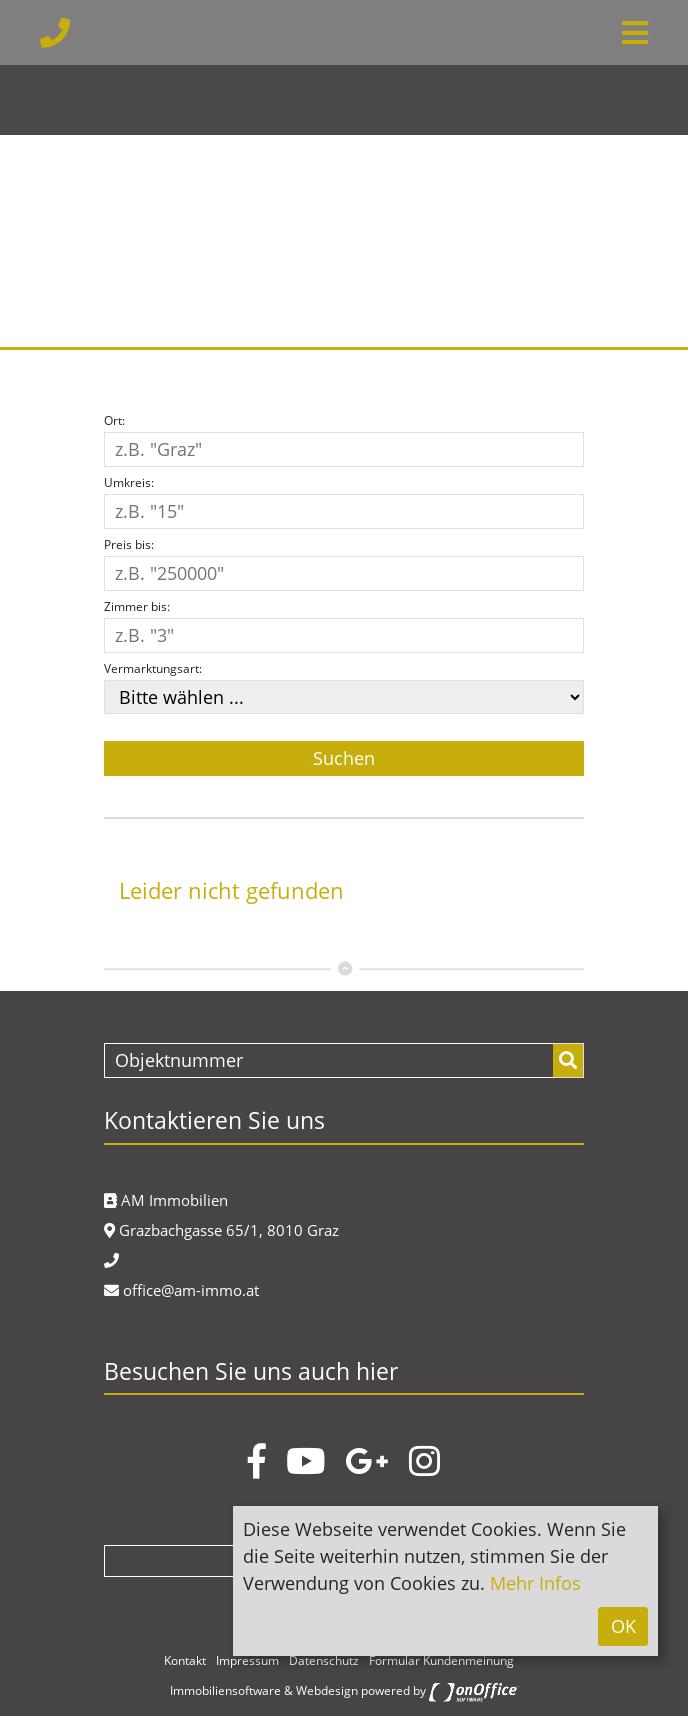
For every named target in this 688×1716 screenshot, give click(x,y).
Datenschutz (324, 1660)
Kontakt (185, 1660)
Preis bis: (129, 544)
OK (623, 1626)
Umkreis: (129, 482)
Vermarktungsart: (153, 668)
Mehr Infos (535, 1583)
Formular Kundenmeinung (441, 1660)
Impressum (247, 1660)
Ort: (114, 420)
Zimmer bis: (137, 606)
